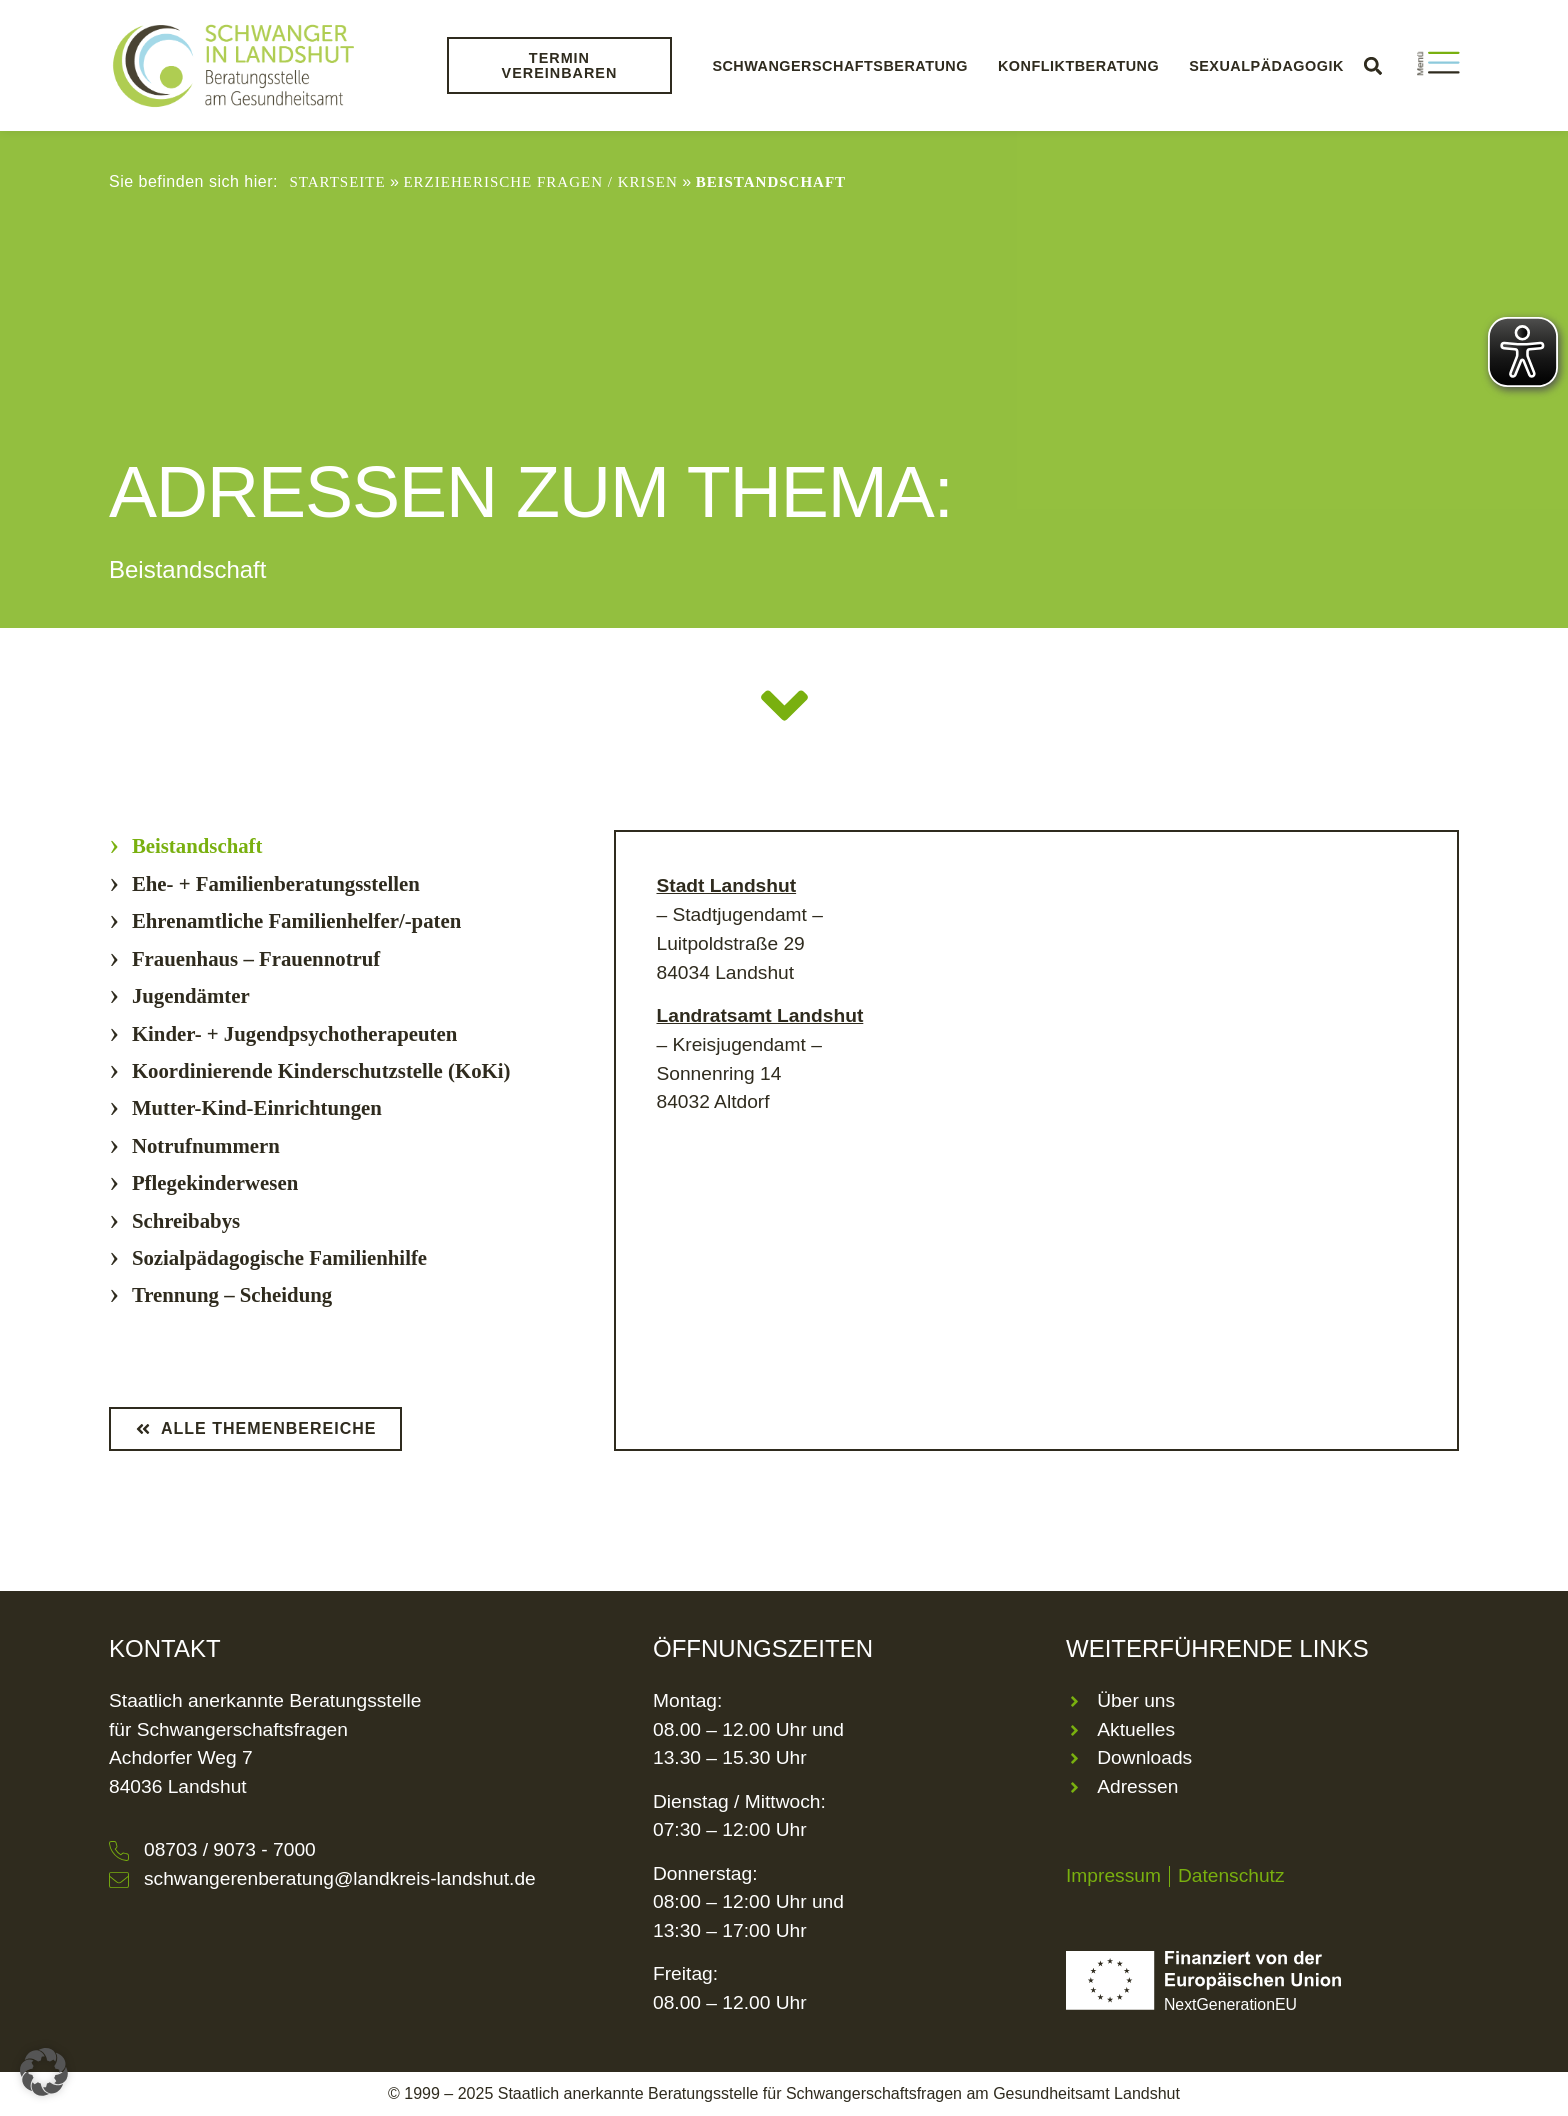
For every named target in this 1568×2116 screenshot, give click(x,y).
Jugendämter (191, 995)
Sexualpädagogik (1266, 66)
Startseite (337, 182)
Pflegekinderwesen (215, 1182)
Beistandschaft (197, 845)
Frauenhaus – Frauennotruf (256, 958)
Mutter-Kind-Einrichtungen (257, 1107)
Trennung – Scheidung (232, 1294)
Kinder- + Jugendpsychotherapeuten (294, 1033)
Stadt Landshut (726, 885)
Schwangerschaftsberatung (840, 66)
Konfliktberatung (1078, 66)
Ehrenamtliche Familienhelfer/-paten (296, 920)
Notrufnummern (206, 1145)
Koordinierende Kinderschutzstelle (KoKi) (321, 1070)
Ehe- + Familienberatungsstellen (276, 883)
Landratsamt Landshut (759, 1015)
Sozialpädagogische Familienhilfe (279, 1257)
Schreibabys (186, 1220)
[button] (1372, 65)
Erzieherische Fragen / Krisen (540, 182)
